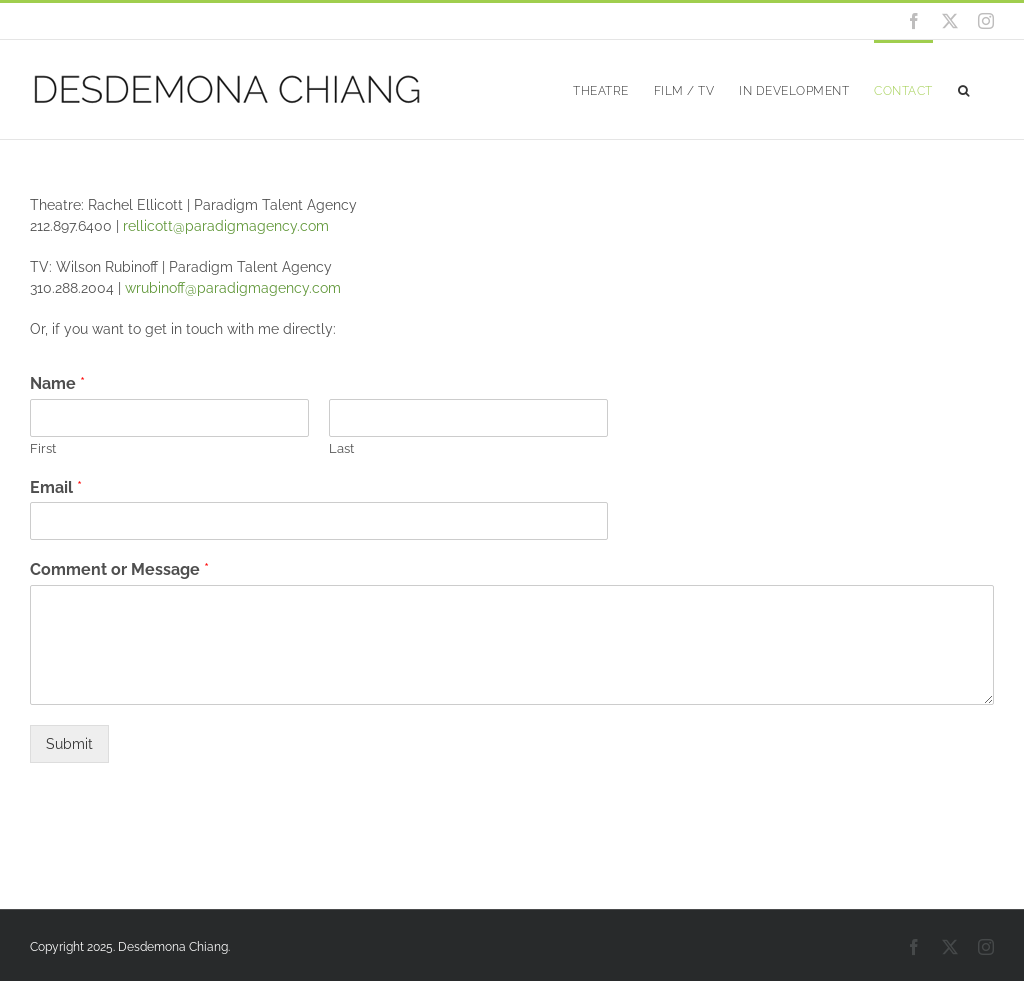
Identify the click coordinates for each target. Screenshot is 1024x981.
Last (341, 448)
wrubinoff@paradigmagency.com (233, 288)
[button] (964, 89)
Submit (69, 744)
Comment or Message (119, 569)
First (43, 448)
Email (56, 487)
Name (57, 383)
